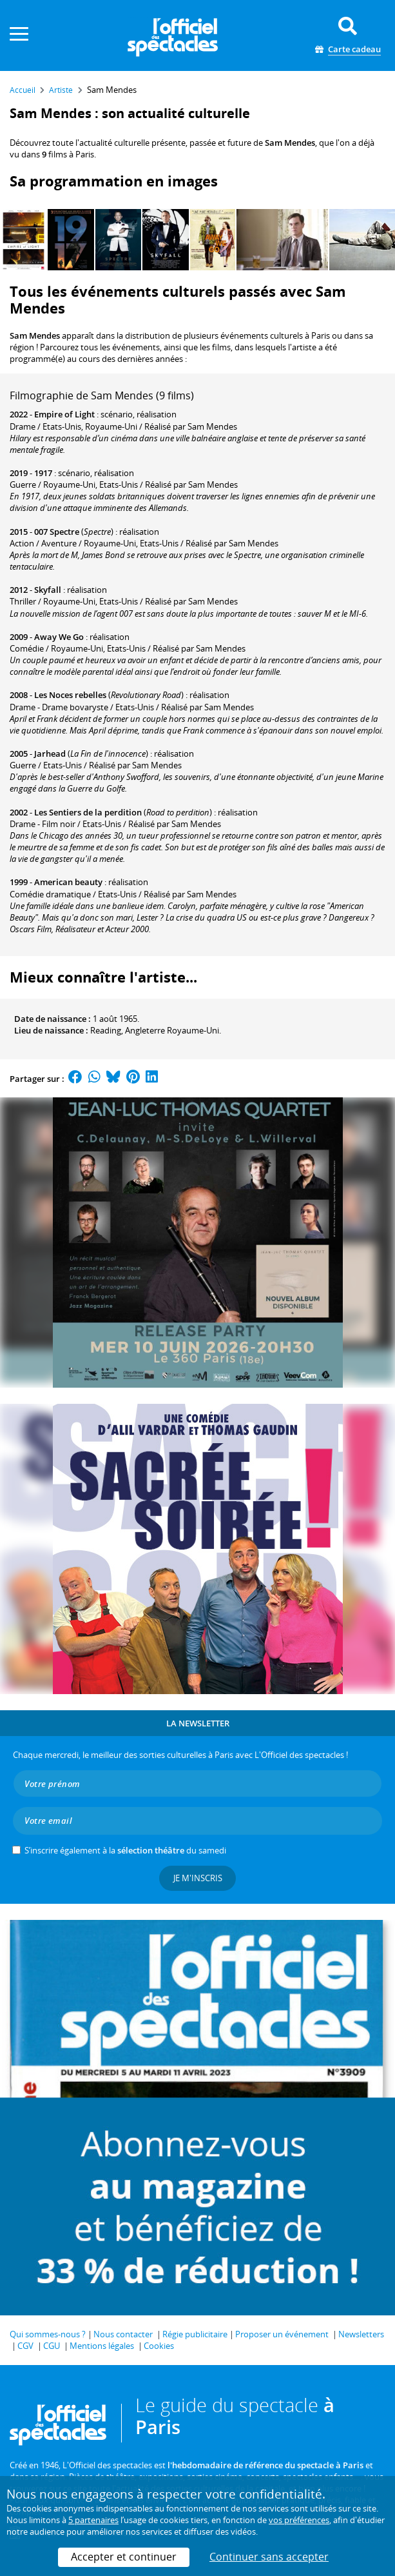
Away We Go (59, 637)
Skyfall (47, 589)
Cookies (159, 2345)
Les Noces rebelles (70, 695)
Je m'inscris (197, 1878)
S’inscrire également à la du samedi (125, 1850)
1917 (43, 473)
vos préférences (299, 2520)
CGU (51, 2345)
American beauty (68, 882)
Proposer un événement (282, 2334)
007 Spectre (56, 531)
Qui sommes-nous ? (48, 2334)
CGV (25, 2345)
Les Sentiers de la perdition (88, 812)
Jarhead (50, 753)
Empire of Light (64, 414)
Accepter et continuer (124, 2557)
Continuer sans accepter (269, 2557)
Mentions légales (102, 2345)
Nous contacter (123, 2334)
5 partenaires (93, 2520)
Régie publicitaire (194, 2334)
